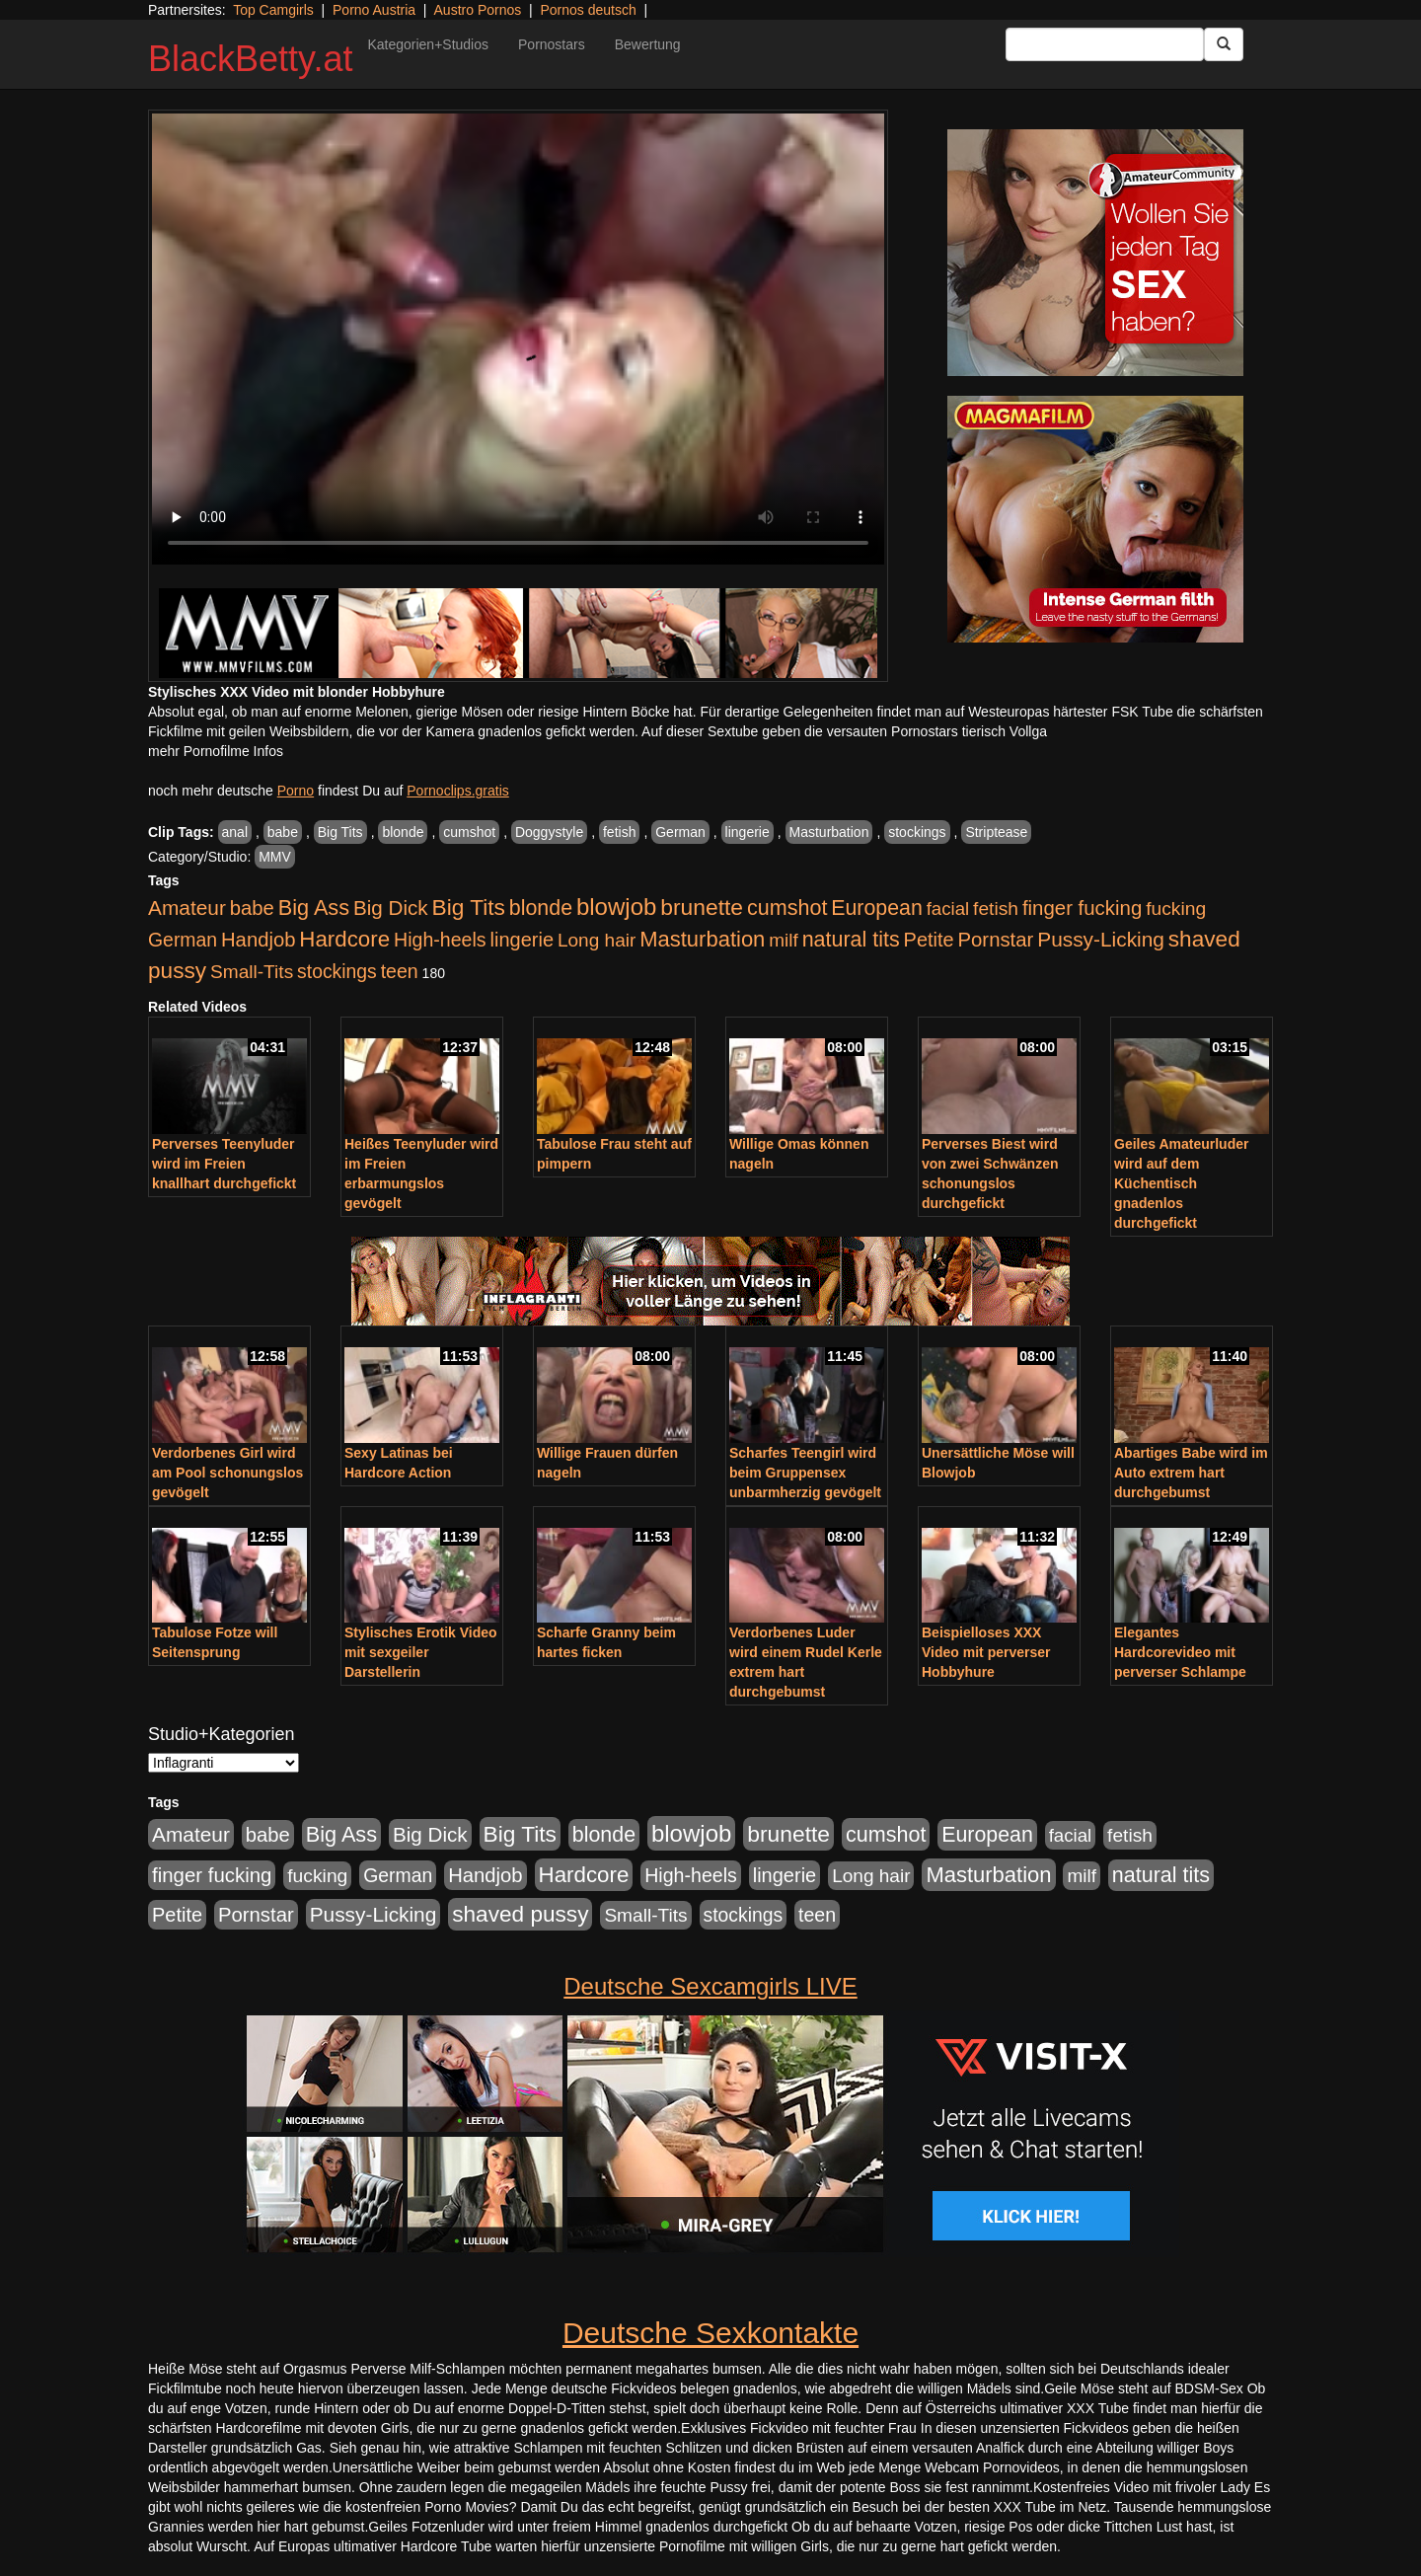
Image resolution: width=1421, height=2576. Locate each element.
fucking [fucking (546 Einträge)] (1176, 908)
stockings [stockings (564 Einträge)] (337, 971)
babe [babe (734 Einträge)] (252, 908)
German (680, 832)
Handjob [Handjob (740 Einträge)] (258, 939)
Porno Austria (374, 10)
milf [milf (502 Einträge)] (783, 940)
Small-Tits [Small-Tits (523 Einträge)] (251, 971)
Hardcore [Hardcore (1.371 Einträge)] (344, 939)
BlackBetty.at (250, 58)
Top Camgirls (273, 10)
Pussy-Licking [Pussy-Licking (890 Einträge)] (1100, 939)
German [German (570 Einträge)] (182, 939)
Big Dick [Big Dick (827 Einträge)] (390, 907)
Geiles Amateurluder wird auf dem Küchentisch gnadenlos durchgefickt (1181, 1183)
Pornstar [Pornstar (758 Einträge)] (996, 939)
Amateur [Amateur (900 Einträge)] (187, 907)
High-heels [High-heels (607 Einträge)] (440, 939)
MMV (275, 857)
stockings (916, 832)
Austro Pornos (478, 10)
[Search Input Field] (1105, 44)
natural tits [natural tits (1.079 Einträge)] (851, 939)
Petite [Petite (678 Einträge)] (929, 939)
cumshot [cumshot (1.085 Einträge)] (787, 907)
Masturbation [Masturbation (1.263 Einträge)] (702, 939)
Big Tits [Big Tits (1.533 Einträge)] (468, 907)
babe (282, 832)
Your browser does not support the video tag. (518, 339)
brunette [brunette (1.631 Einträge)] (701, 907)
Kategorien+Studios (427, 44)
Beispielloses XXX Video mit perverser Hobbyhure (986, 1652)
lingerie (747, 832)
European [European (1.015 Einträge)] (877, 908)
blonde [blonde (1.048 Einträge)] (540, 908)
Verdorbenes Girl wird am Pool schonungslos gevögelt (227, 1472)
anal (235, 832)
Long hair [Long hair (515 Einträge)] (597, 940)
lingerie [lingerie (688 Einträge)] (521, 939)
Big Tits (340, 832)
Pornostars (551, 44)
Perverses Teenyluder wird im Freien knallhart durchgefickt (224, 1163)
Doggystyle (549, 832)
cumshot (469, 832)
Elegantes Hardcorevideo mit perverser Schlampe (1180, 1652)
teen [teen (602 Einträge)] (399, 971)
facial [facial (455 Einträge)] (948, 908)
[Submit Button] (1223, 44)
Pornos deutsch (588, 10)
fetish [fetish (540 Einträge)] (995, 908)
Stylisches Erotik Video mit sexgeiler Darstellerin (420, 1652)
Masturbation (829, 832)
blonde (402, 832)
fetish (619, 832)
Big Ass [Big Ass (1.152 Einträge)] (313, 907)
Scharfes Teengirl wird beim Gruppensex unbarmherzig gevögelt (805, 1472)
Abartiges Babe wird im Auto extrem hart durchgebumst (1191, 1472)
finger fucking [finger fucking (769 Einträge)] (1082, 908)
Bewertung (648, 44)
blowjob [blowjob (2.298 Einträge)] (616, 906)
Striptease (996, 832)
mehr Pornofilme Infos (215, 751)
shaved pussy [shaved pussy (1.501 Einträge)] (520, 1914)
